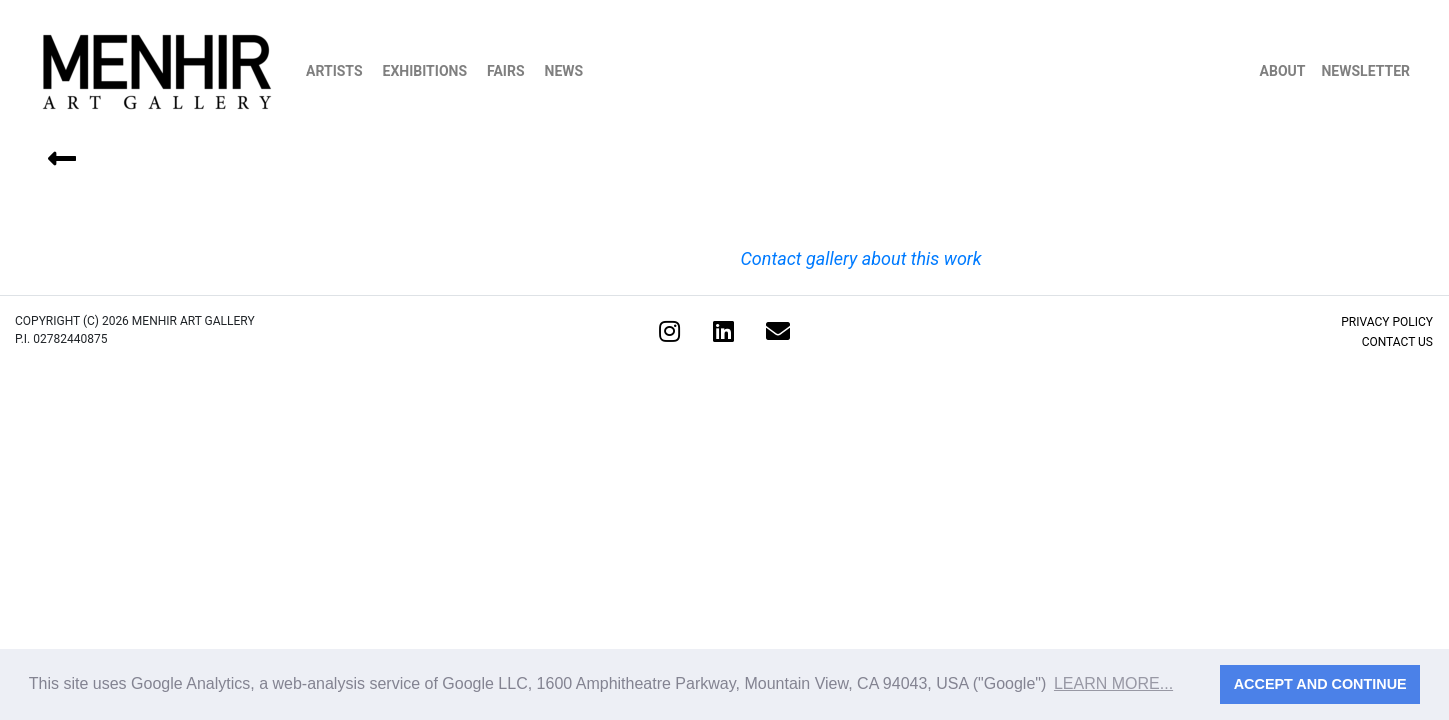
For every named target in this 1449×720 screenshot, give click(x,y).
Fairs (506, 71)
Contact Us (1397, 342)
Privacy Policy (1387, 322)
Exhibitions (425, 71)
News (564, 71)
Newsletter (1365, 71)
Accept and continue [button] (1320, 684)
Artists (334, 71)
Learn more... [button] (1113, 683)
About (1283, 71)
